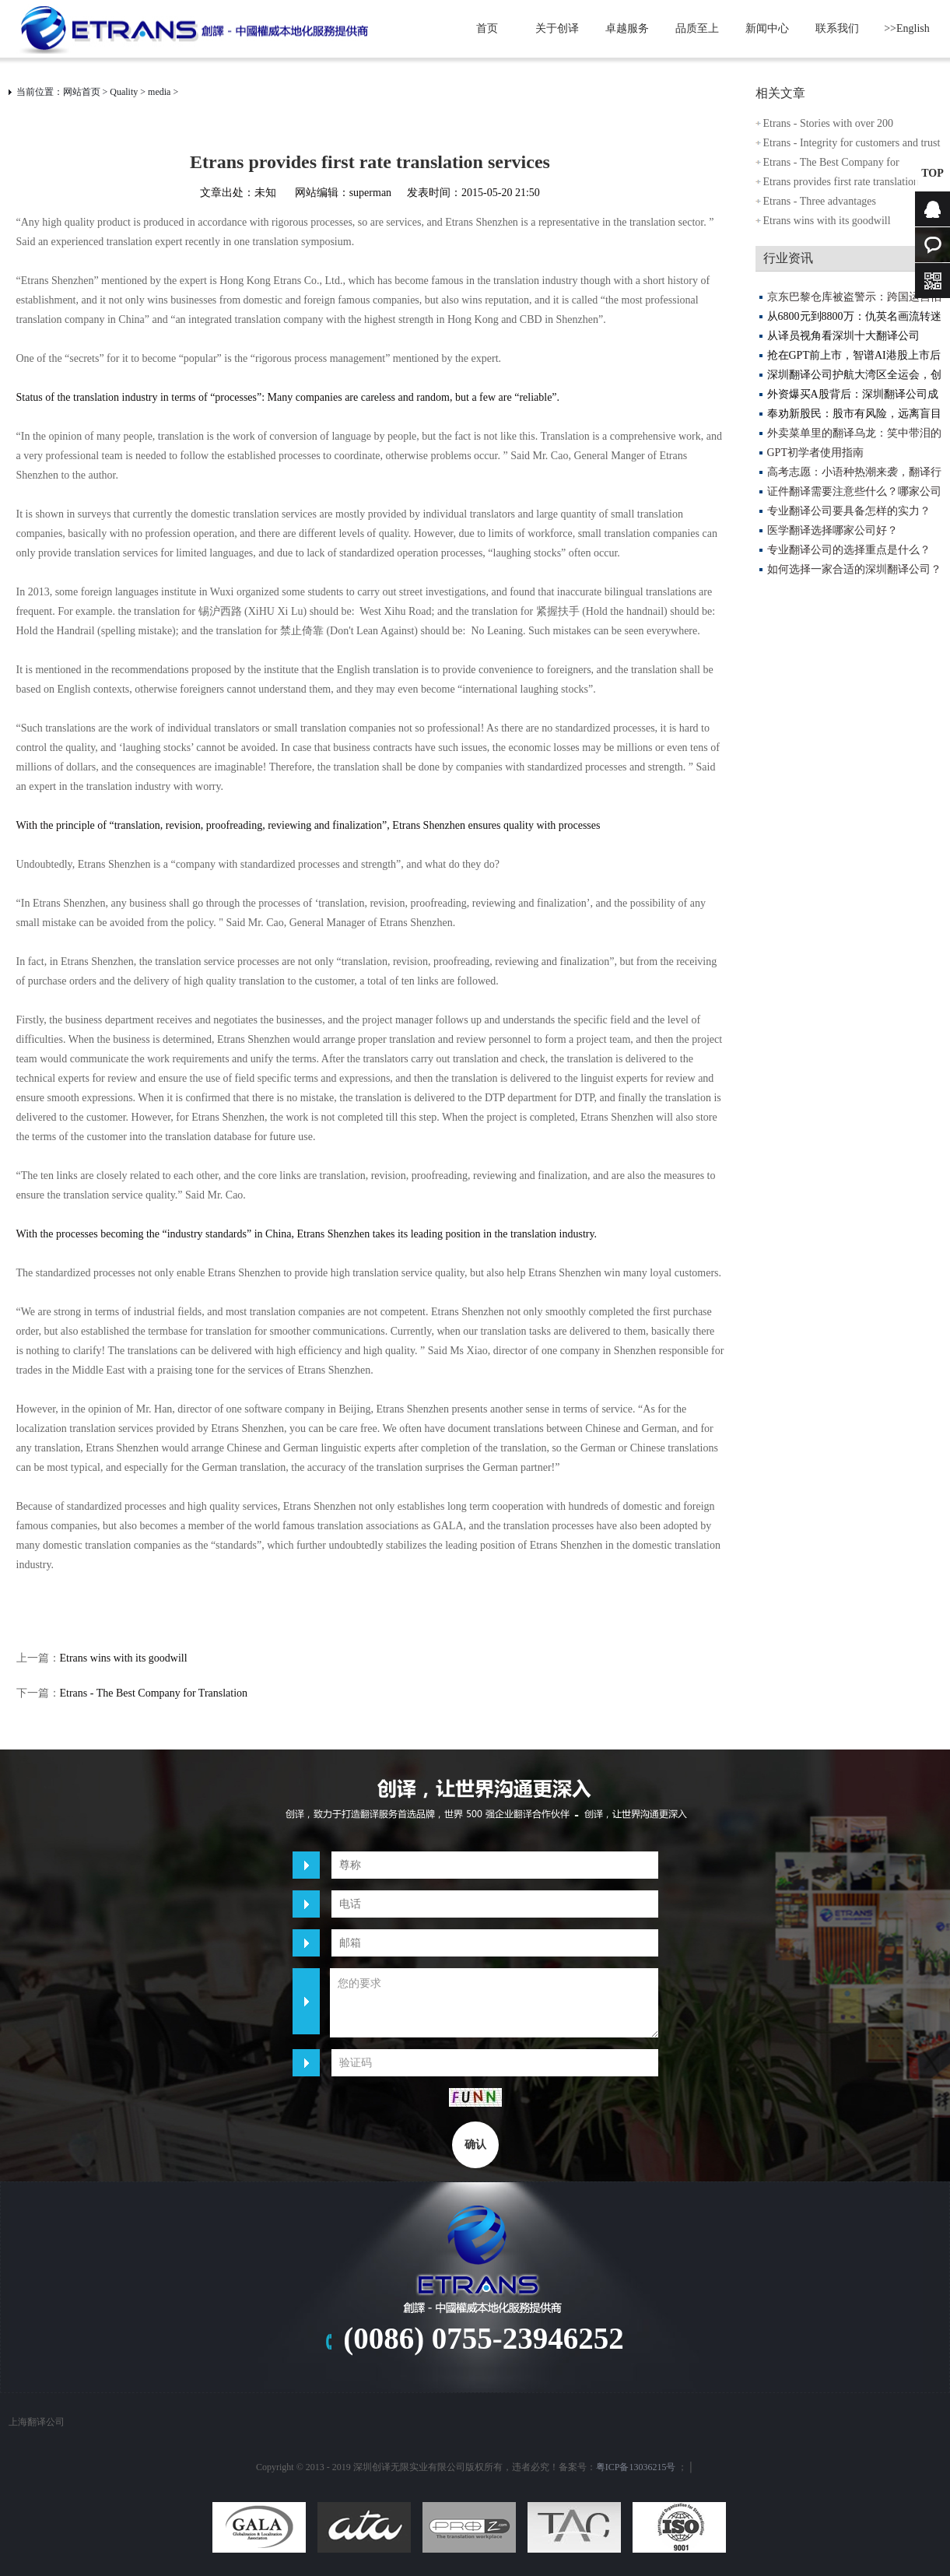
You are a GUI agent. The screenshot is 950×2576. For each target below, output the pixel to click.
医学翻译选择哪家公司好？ (832, 530)
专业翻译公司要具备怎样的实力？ (849, 511)
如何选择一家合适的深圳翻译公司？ (854, 569)
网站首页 (81, 91)
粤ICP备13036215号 (636, 2467)
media (159, 91)
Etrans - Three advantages (820, 201)
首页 (487, 28)
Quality (124, 91)
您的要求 (494, 2002)
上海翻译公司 (37, 2421)
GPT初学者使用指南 (815, 452)
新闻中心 (767, 28)
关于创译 (557, 28)
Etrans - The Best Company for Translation (154, 1693)
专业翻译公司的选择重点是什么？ (849, 550)
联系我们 (837, 28)
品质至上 (697, 28)
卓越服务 (627, 28)
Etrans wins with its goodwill (124, 1658)
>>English (907, 28)
